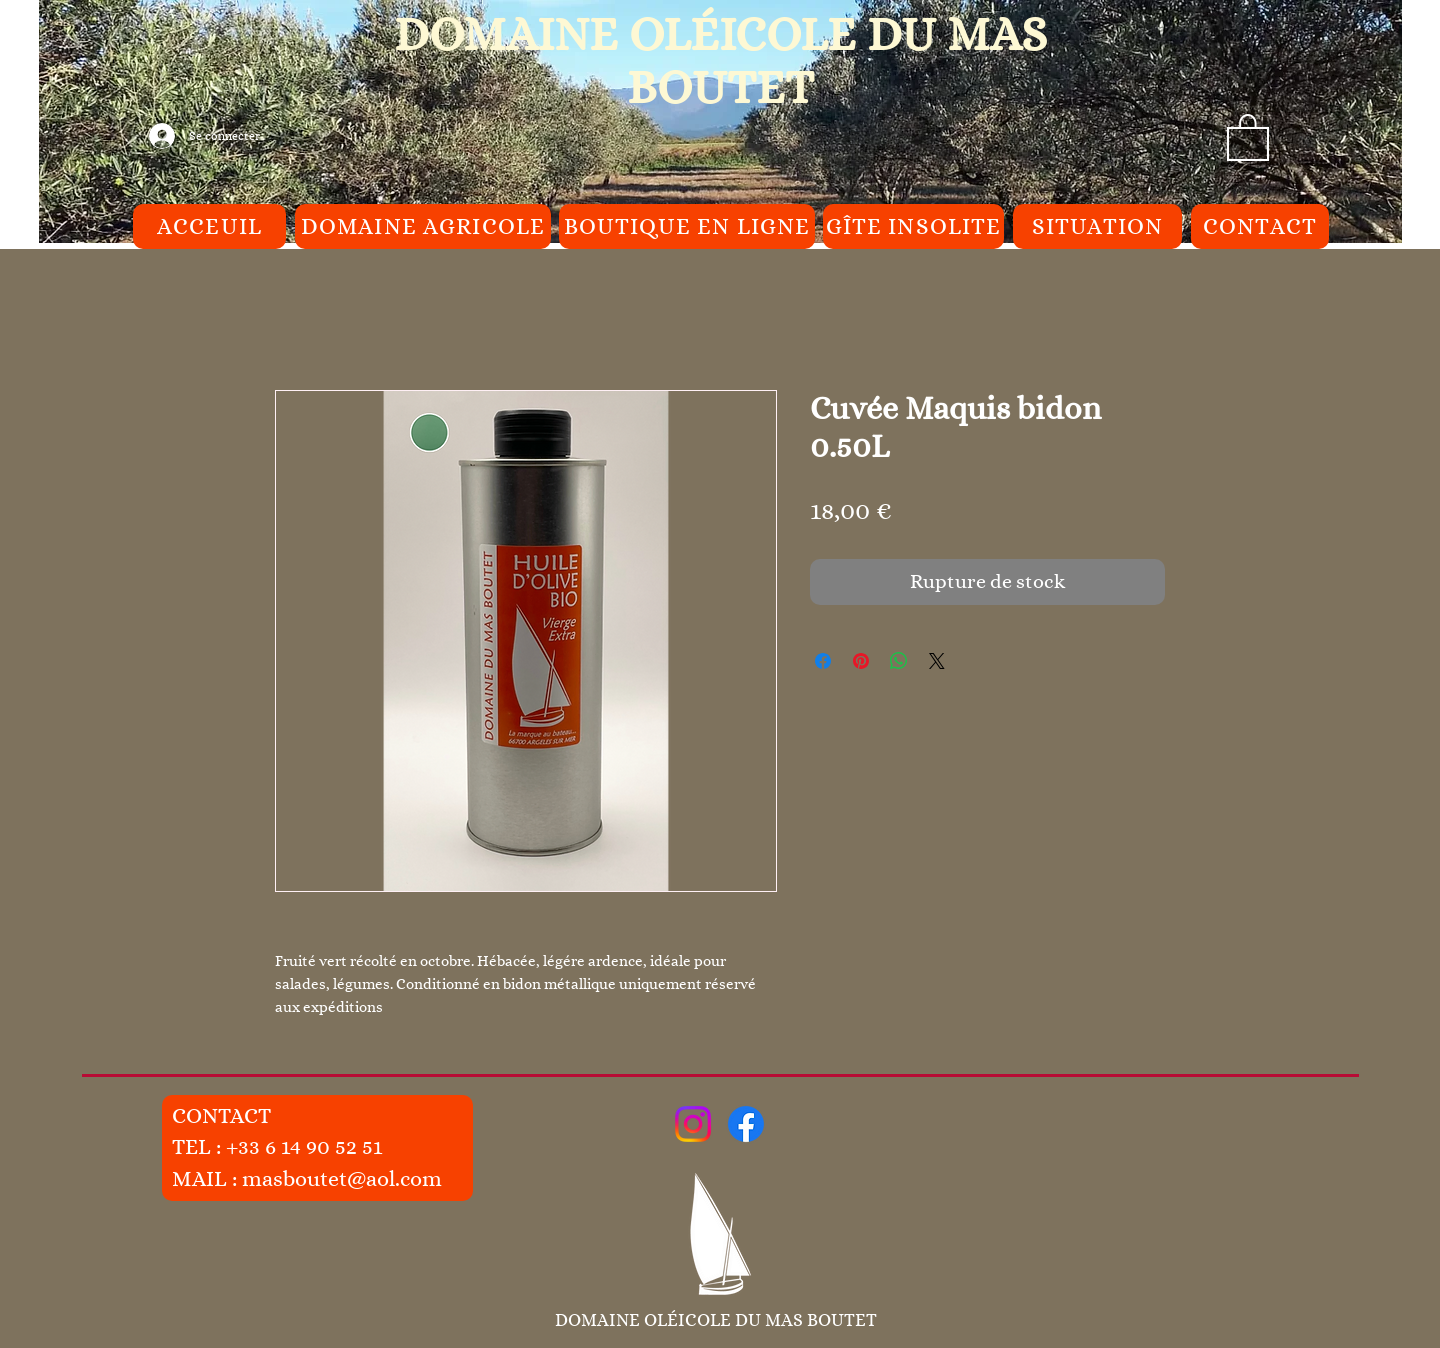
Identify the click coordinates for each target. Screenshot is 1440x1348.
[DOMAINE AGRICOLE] (423, 226)
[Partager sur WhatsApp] (899, 661)
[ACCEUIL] (209, 226)
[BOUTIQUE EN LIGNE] (687, 226)
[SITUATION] (1097, 226)
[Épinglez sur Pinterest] (861, 661)
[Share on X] (937, 661)
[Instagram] (693, 1124)
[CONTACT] (1260, 226)
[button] (1248, 136)
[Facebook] (746, 1124)
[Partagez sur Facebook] (823, 661)
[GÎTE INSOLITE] (913, 226)
